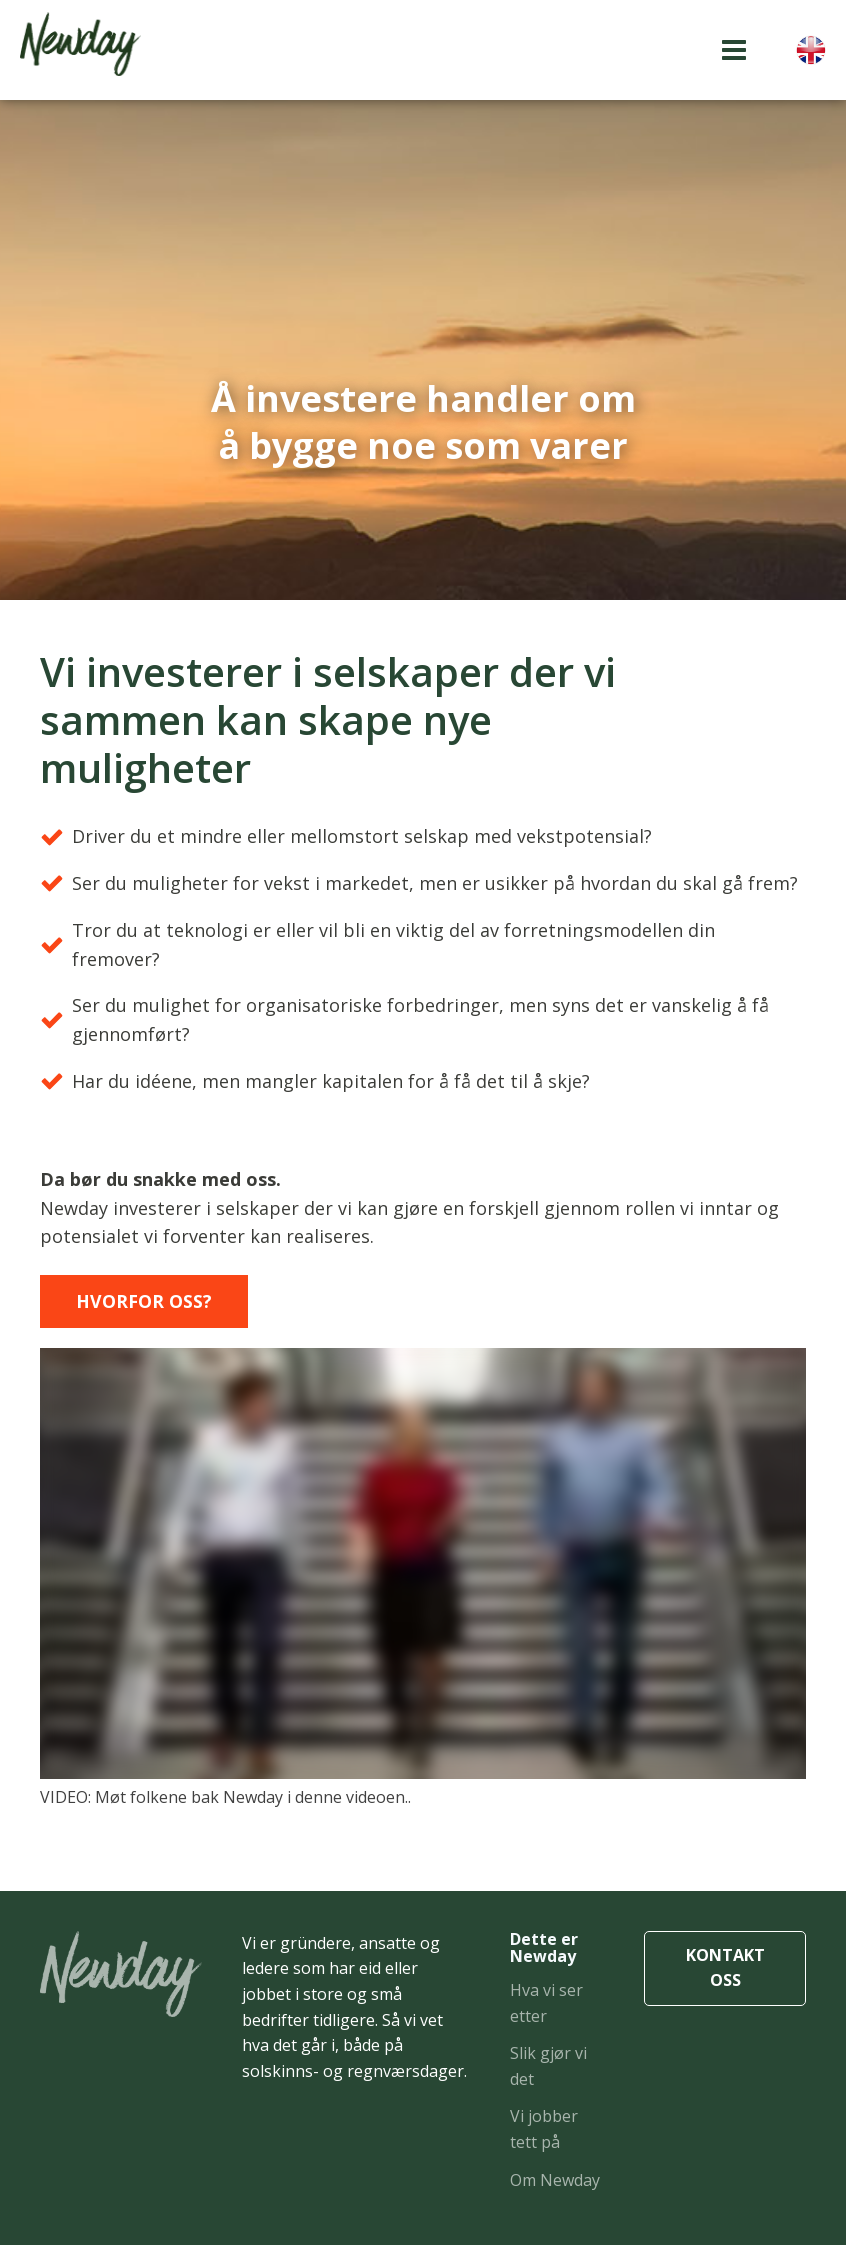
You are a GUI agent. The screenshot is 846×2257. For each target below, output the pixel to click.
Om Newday (555, 2192)
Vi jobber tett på (544, 2141)
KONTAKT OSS (725, 1980)
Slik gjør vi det (548, 2078)
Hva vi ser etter (546, 2015)
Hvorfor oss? (152, 1311)
